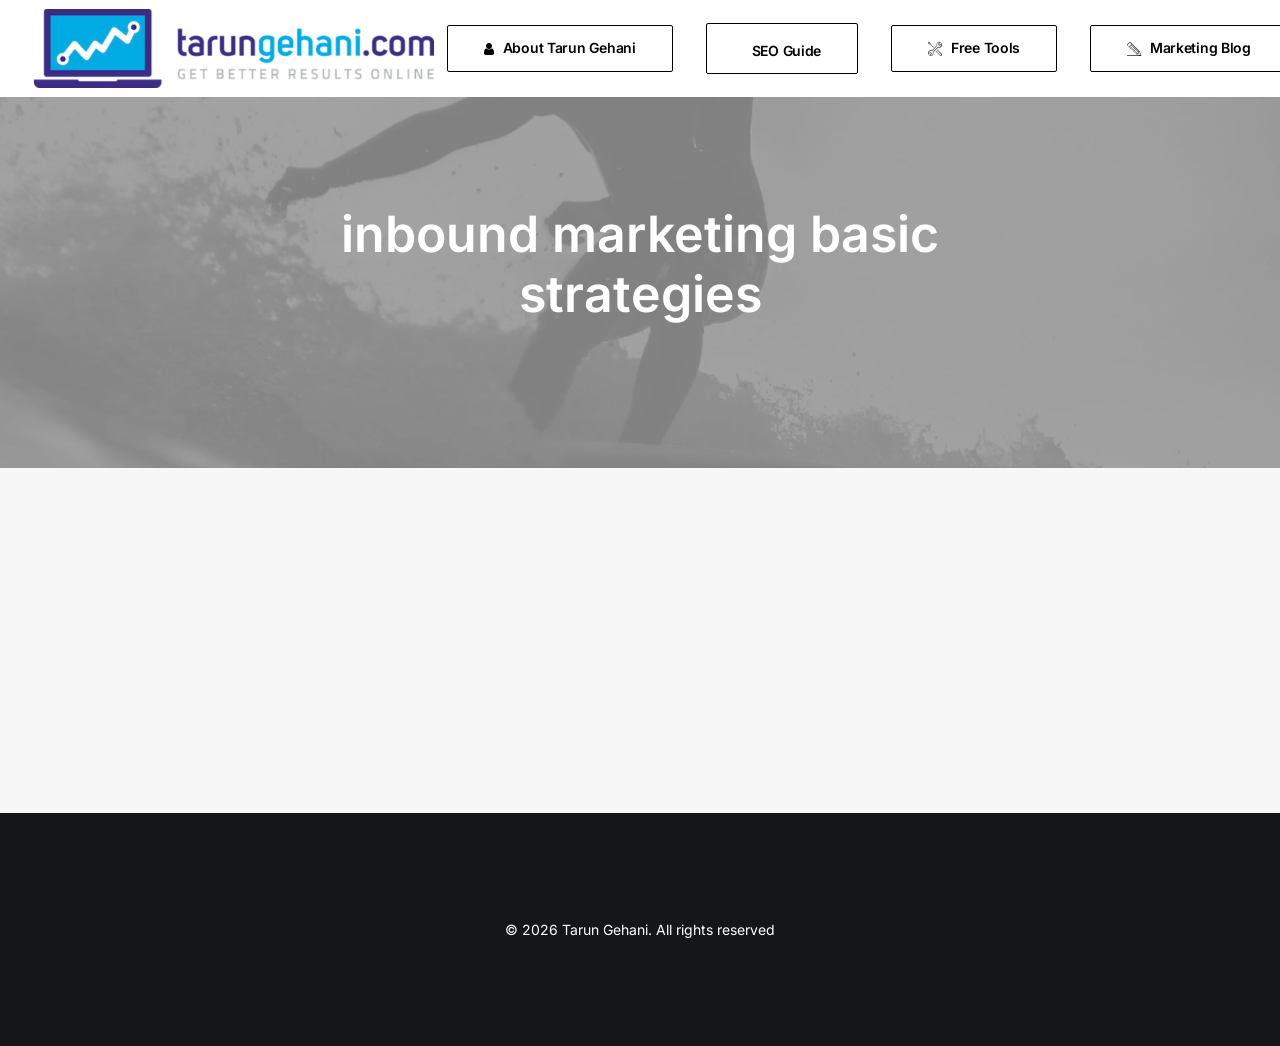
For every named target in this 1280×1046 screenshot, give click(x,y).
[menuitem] (567, 48)
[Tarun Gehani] (234, 48)
